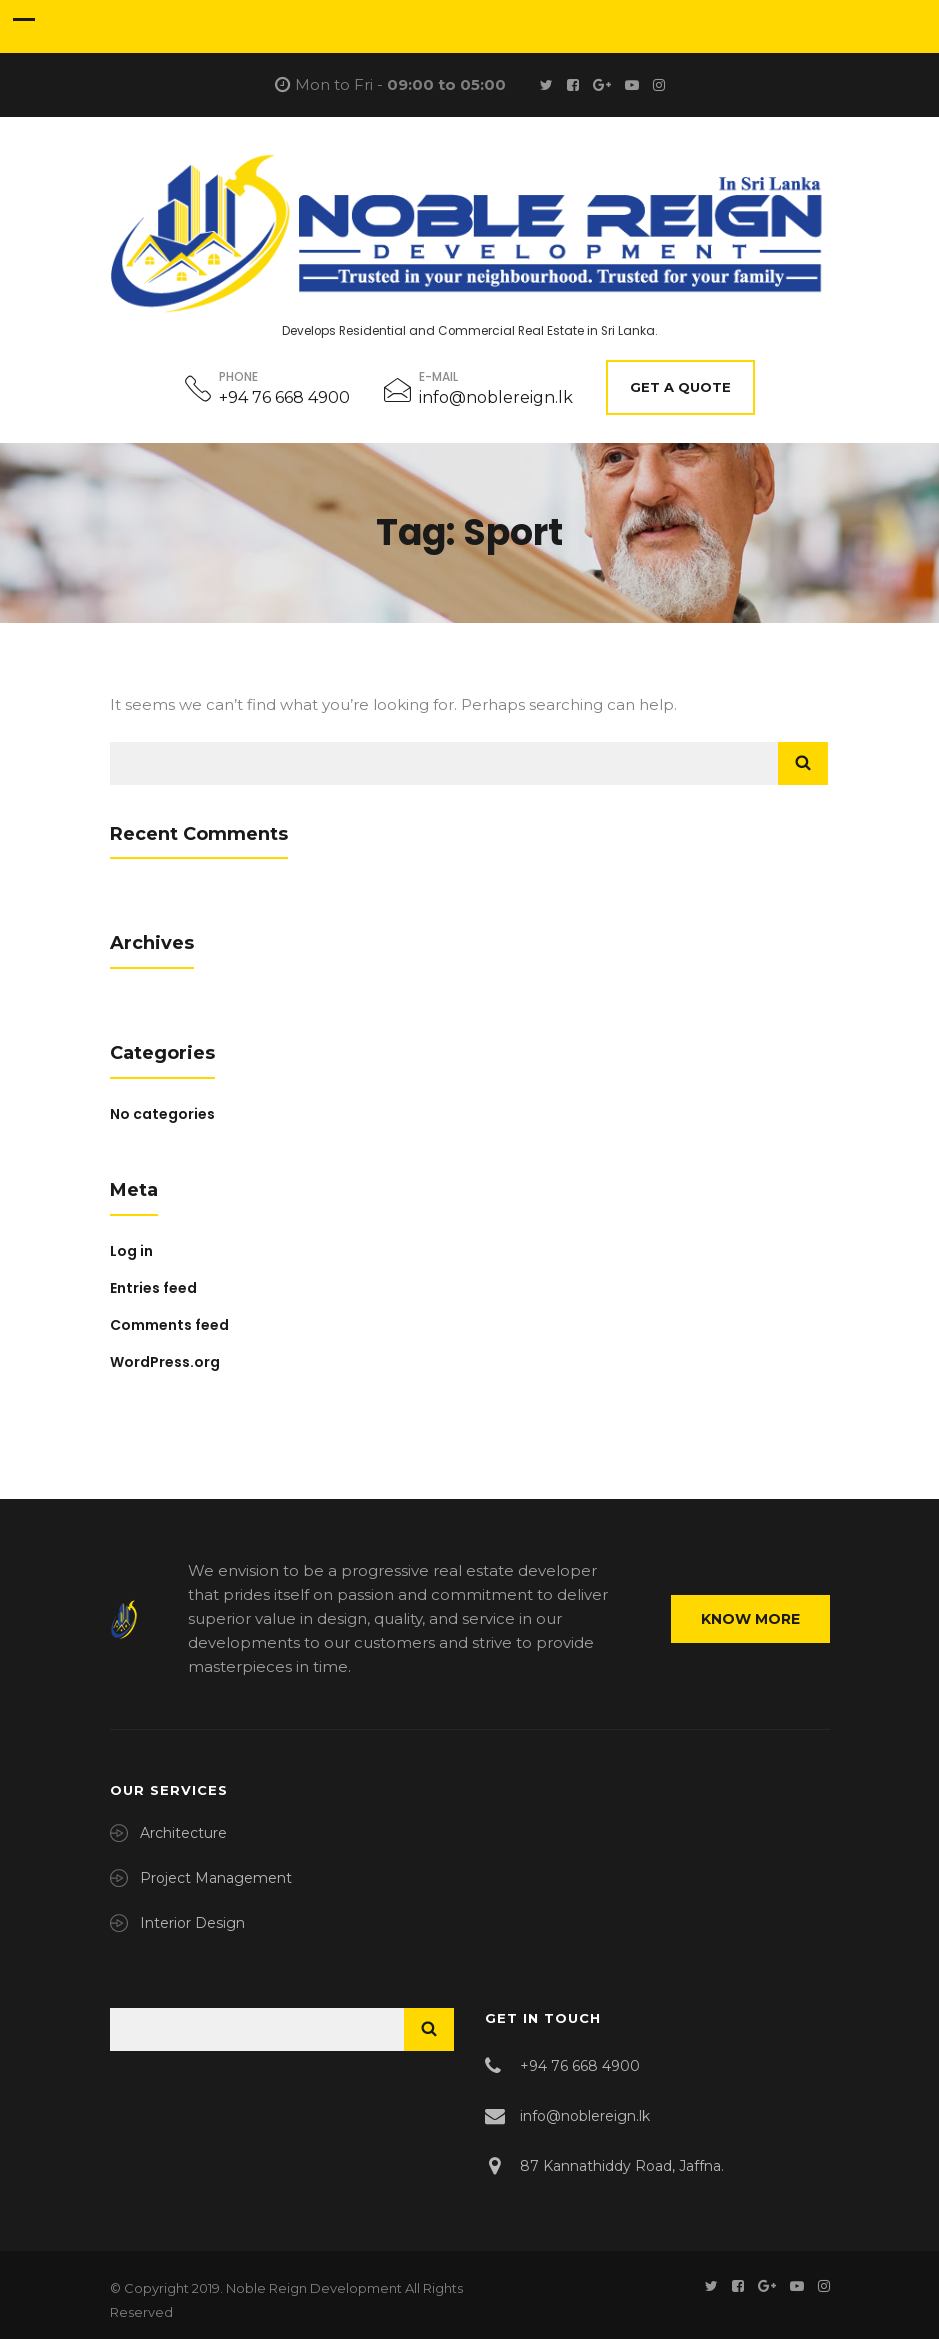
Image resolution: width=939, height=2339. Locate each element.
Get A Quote (680, 387)
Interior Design (192, 1923)
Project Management (216, 1878)
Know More (750, 1619)
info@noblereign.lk (496, 397)
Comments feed (169, 1325)
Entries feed (153, 1288)
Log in (131, 1251)
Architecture (183, 1833)
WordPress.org (165, 1362)
